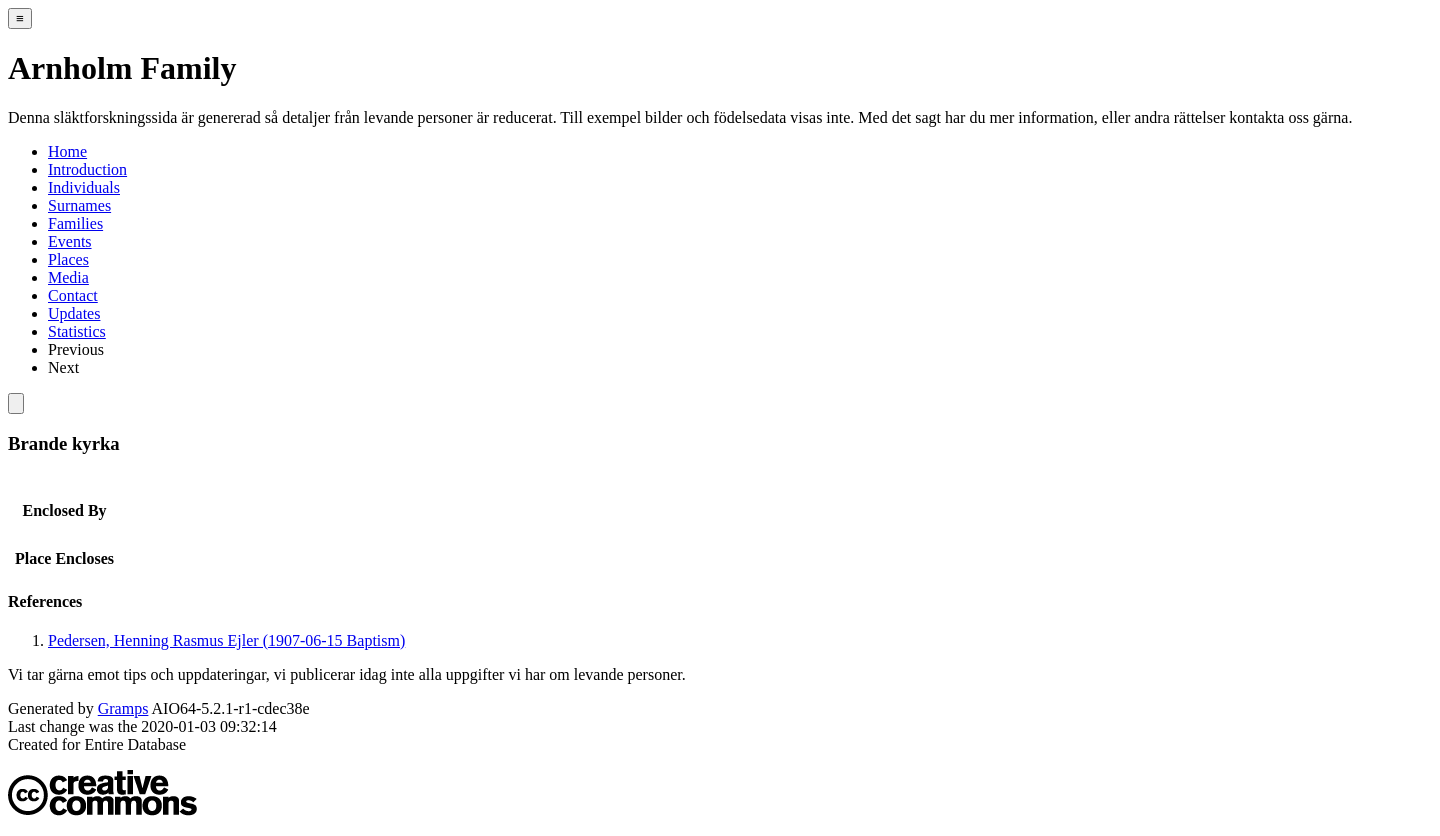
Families (75, 223)
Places (68, 259)
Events (70, 241)
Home (67, 151)
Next (63, 367)
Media (68, 277)
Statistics (77, 331)
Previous (76, 349)
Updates (74, 313)
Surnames (79, 205)
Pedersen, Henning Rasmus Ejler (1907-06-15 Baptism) (226, 640)
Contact (73, 295)
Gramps (123, 708)
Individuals (84, 187)
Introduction (87, 169)
